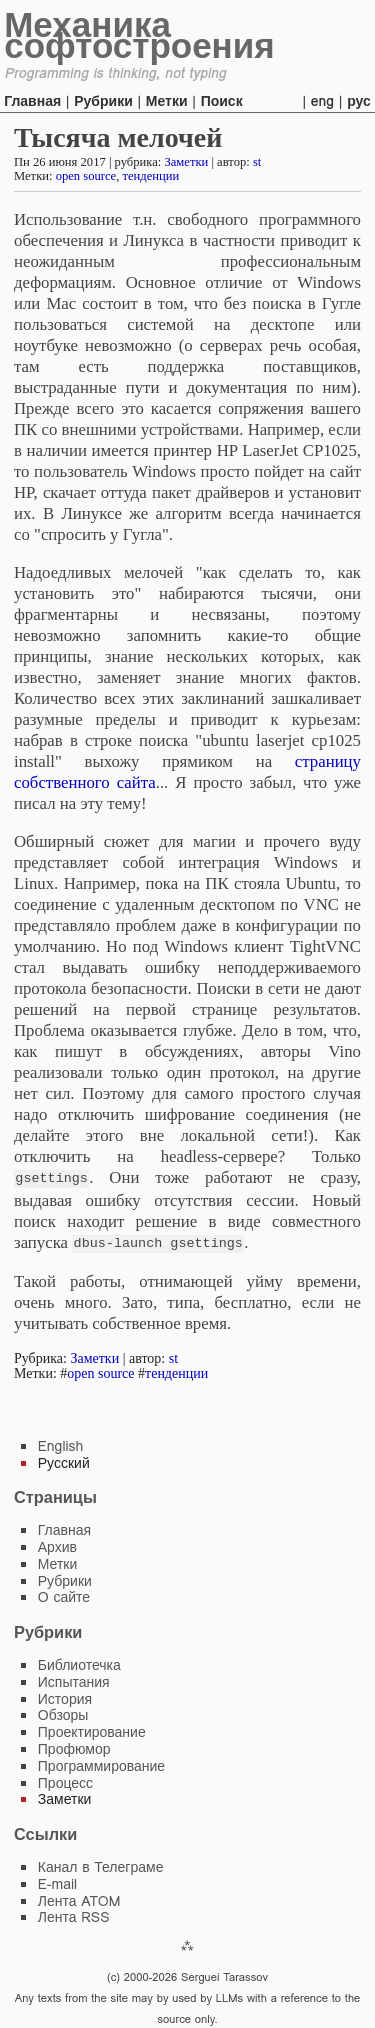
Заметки (186, 162)
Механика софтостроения (139, 35)
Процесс (65, 1781)
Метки (167, 101)
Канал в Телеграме (101, 1865)
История (65, 1697)
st (257, 162)
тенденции (150, 176)
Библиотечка (79, 1663)
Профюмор (74, 1747)
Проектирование (92, 1730)
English (61, 1444)
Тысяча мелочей (118, 137)
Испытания (74, 1680)
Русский (64, 1461)
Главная (32, 101)
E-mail (57, 1882)
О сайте (64, 1595)
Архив (57, 1545)
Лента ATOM (79, 1899)
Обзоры (63, 1713)
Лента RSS (74, 1915)
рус (359, 101)
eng (322, 101)
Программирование (101, 1764)
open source (86, 176)
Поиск (222, 101)
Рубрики (103, 101)
